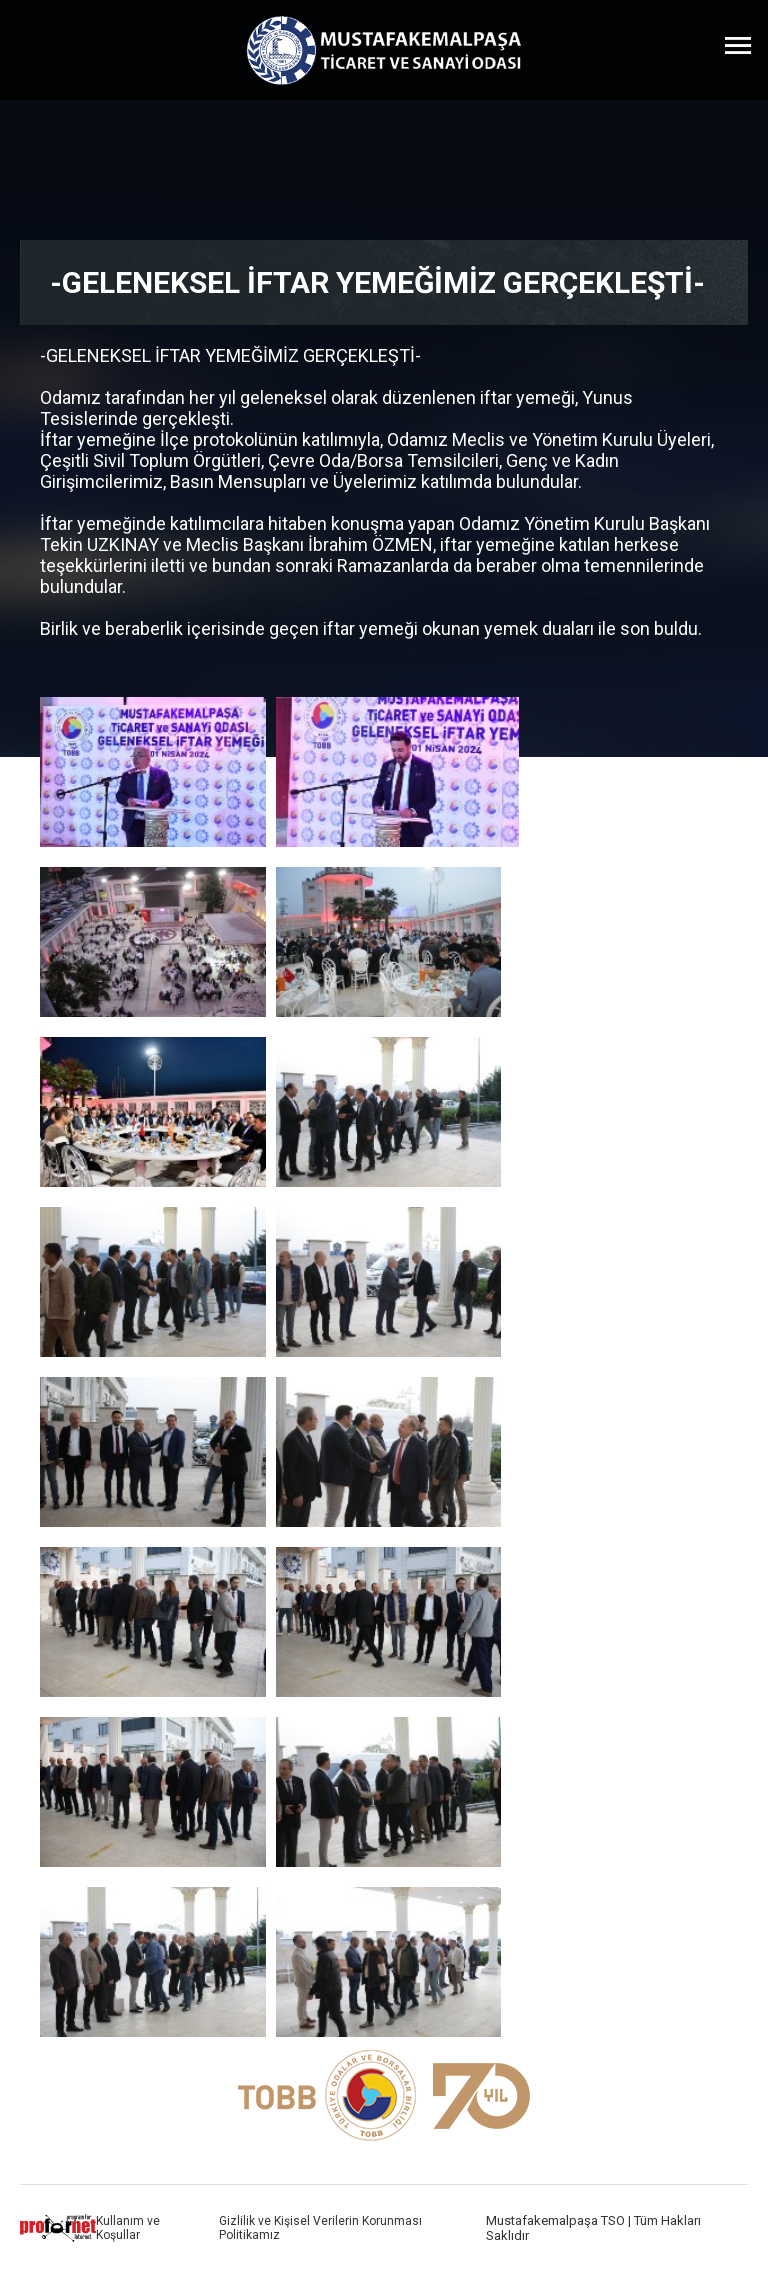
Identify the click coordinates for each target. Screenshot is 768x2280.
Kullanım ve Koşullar (128, 2228)
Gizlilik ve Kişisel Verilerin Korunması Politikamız (320, 2228)
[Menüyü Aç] (738, 45)
